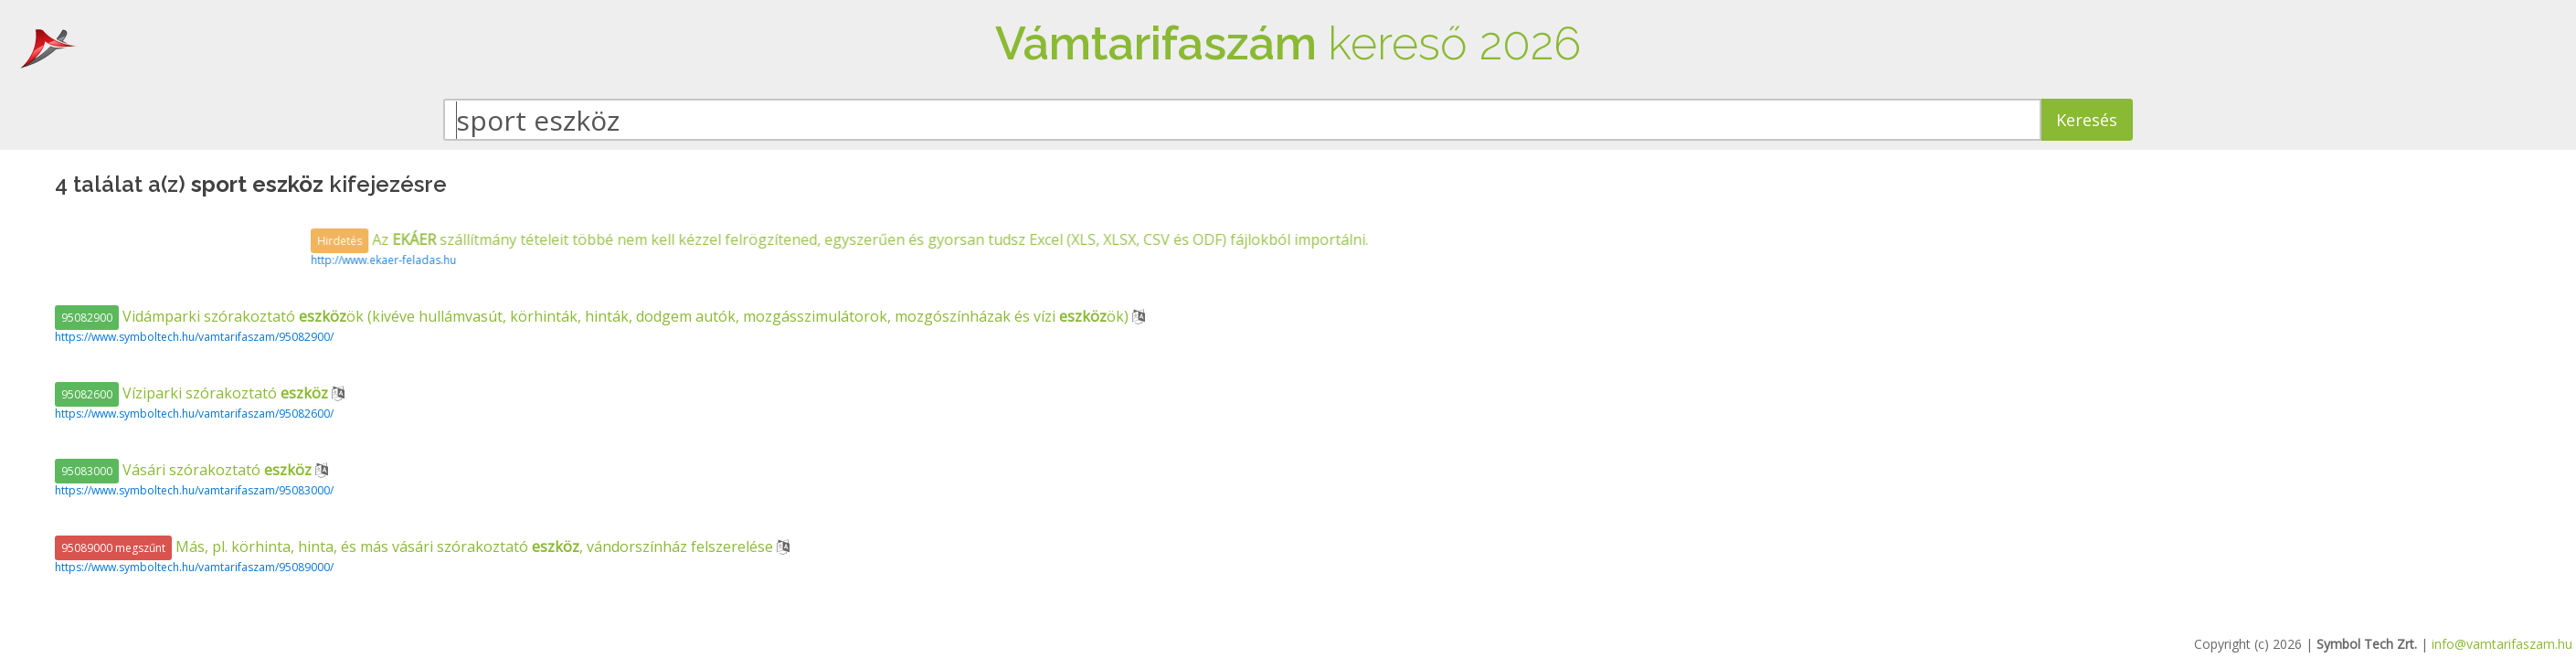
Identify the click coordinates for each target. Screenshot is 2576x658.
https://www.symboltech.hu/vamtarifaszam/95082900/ (194, 337)
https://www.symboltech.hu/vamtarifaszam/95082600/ (194, 413)
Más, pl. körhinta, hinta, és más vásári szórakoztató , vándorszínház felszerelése (416, 546)
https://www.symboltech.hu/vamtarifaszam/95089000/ (194, 567)
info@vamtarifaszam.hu (2502, 644)
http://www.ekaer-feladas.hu (749, 260)
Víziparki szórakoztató (193, 393)
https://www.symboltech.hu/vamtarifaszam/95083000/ (194, 490)
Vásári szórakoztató (185, 470)
